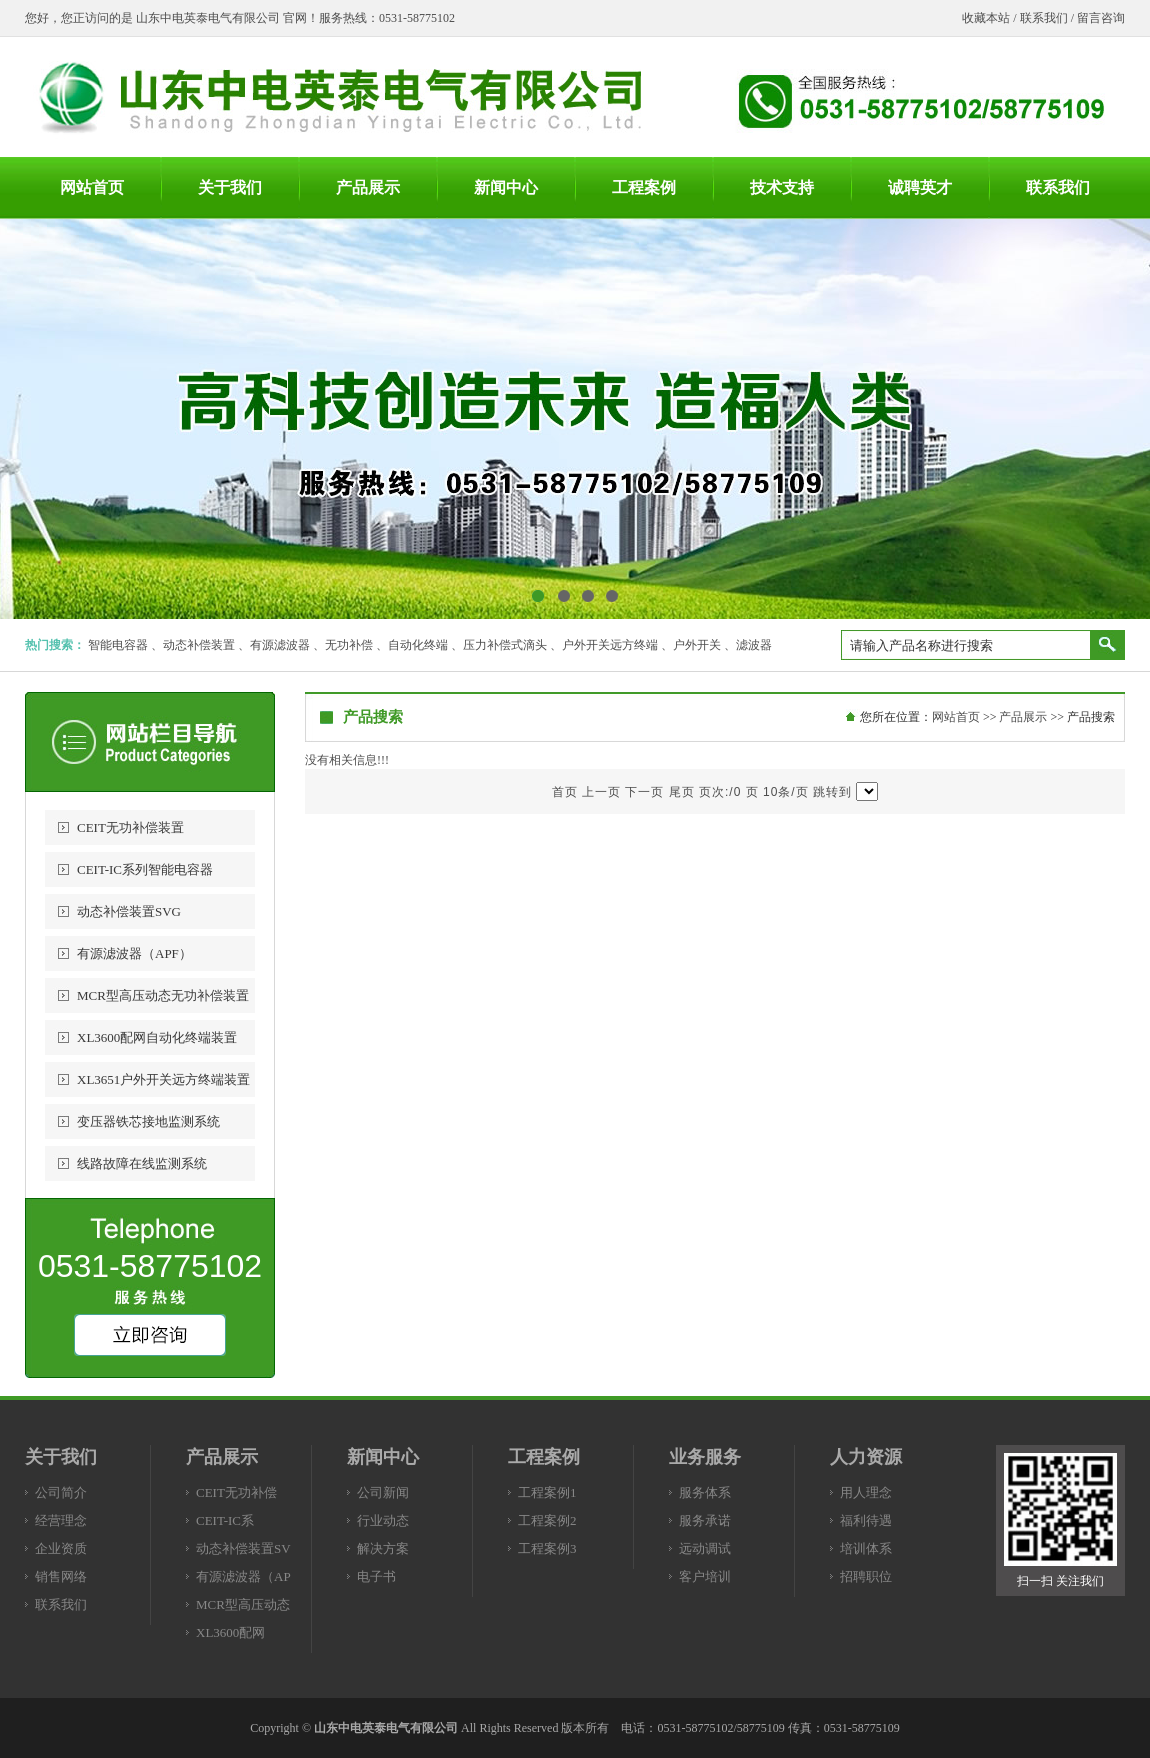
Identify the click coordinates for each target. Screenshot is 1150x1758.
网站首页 (956, 717)
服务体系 (705, 1492)
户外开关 (697, 645)
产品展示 (1023, 717)
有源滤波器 (280, 645)
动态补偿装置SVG (129, 911)
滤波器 (754, 645)
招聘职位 (866, 1576)
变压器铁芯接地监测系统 (148, 1121)
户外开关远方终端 (610, 645)
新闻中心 (383, 1457)
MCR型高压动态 (243, 1604)
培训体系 (866, 1548)
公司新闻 (383, 1492)
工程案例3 (547, 1548)
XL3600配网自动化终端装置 (157, 1037)
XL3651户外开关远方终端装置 (163, 1079)
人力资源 (866, 1457)
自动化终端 (418, 645)
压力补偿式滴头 (505, 645)
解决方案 (383, 1548)
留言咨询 (1101, 18)
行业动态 (383, 1520)
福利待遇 (866, 1520)
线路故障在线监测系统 (142, 1163)
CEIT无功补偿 (236, 1492)
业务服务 (705, 1457)
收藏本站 (986, 18)
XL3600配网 (230, 1632)
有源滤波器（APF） (134, 953)
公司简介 (61, 1492)
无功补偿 (349, 645)
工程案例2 (547, 1520)
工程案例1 (547, 1492)
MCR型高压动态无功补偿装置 (163, 995)
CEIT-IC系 (225, 1520)
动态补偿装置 (199, 645)
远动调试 (705, 1548)
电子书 (376, 1576)
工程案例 (544, 1457)
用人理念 (866, 1492)
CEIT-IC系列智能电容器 (145, 869)
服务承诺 (705, 1520)
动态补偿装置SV (243, 1548)
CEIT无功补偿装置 (130, 827)
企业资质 (61, 1548)
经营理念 (61, 1520)
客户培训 (705, 1576)
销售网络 (61, 1576)
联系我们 (1044, 18)
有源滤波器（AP (243, 1576)
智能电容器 (118, 645)
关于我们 (61, 1457)
